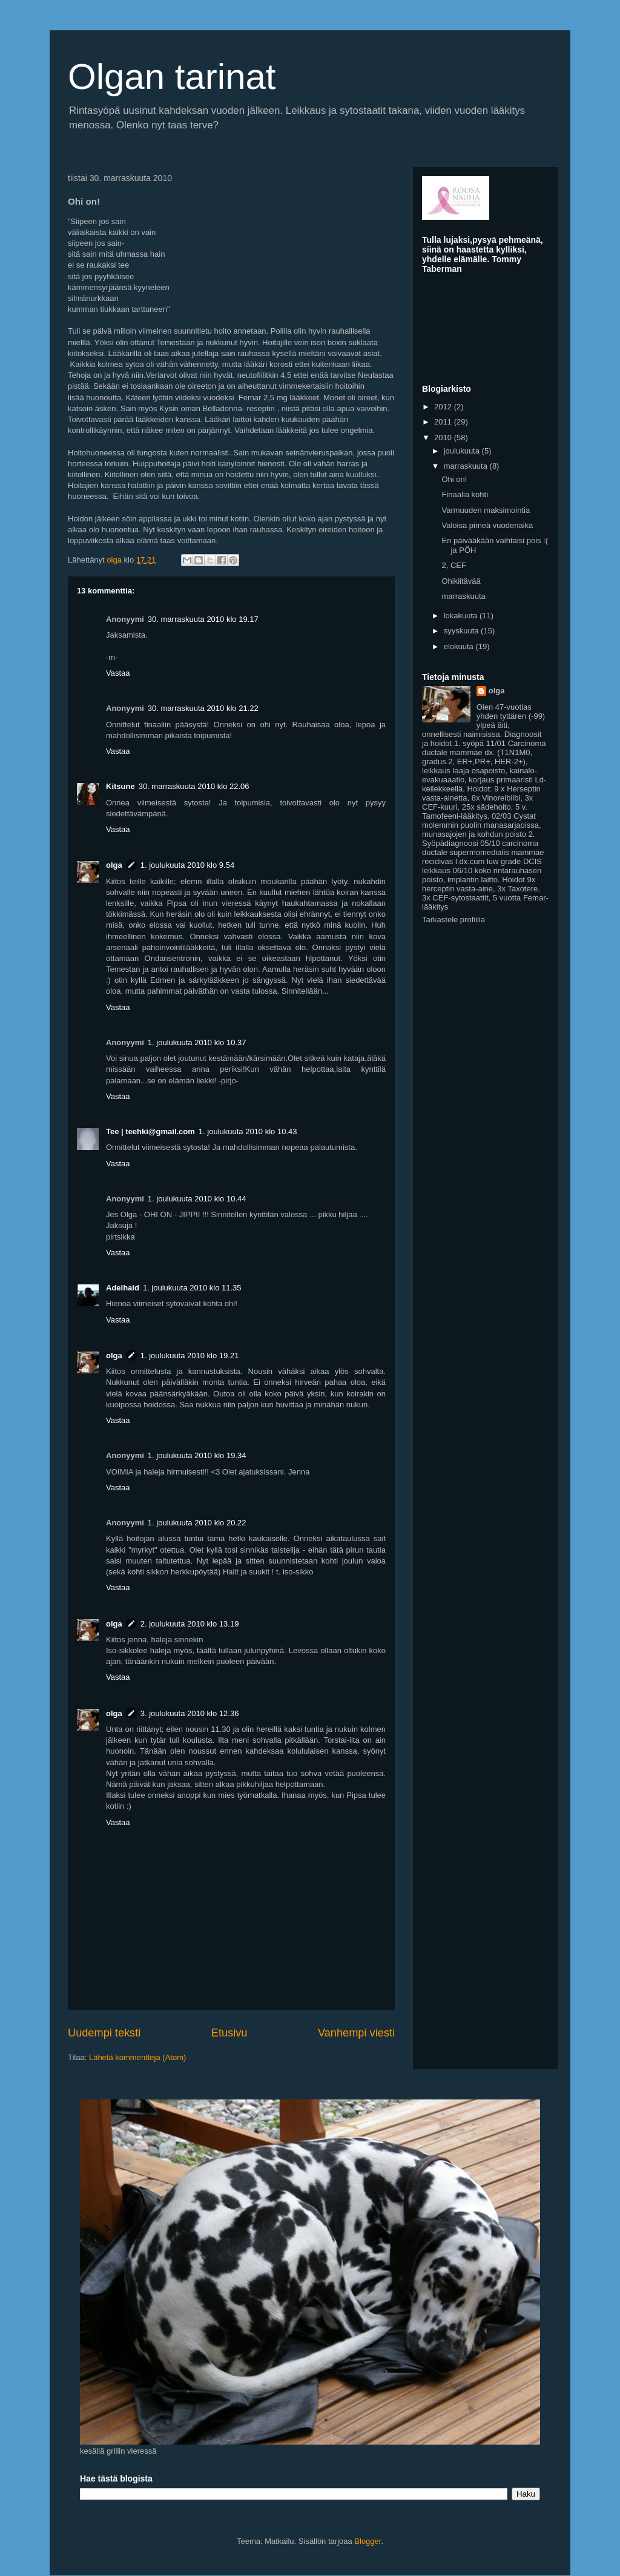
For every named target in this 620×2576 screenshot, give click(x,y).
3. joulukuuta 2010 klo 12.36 (189, 1713)
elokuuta (460, 646)
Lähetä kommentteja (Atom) (137, 2057)
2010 (444, 437)
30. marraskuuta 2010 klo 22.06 (194, 786)
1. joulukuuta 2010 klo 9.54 (187, 865)
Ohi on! (454, 479)
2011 (444, 421)
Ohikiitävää (460, 581)
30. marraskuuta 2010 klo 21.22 (203, 708)
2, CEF (453, 565)
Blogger (367, 2541)
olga (114, 865)
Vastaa (118, 673)
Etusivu (229, 2033)
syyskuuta (462, 630)
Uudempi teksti (104, 2033)
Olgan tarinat (172, 76)
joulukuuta (463, 450)
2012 (444, 406)
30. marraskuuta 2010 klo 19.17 (203, 619)
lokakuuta (462, 615)
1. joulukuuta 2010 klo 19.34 (197, 1455)
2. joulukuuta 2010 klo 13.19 (189, 1623)
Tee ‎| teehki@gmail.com (150, 1131)
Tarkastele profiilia (453, 919)
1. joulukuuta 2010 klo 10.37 (197, 1042)
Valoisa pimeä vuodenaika (487, 525)
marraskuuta (467, 466)
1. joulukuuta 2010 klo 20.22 (197, 1522)
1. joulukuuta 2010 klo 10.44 (197, 1198)
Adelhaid (122, 1287)
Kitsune (120, 786)
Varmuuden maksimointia (485, 510)
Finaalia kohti (464, 494)
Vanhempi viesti (356, 2033)
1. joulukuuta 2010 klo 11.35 (192, 1287)
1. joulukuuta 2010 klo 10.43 (248, 1131)
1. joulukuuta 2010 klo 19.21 (189, 1355)
